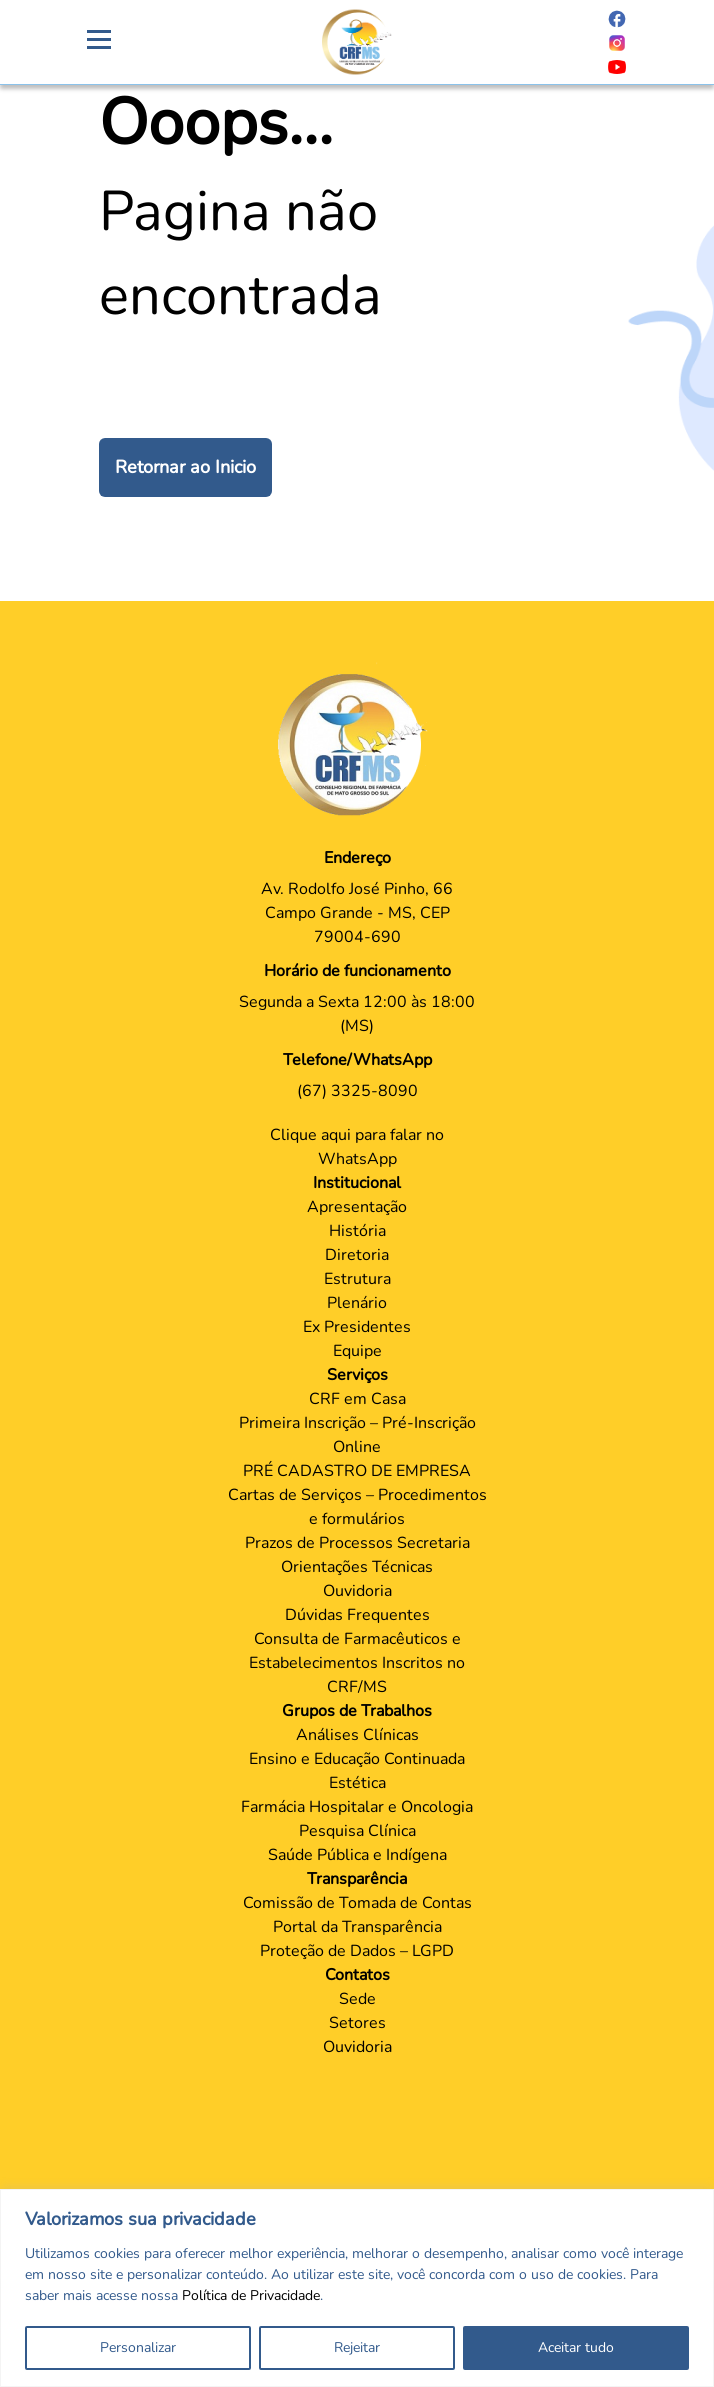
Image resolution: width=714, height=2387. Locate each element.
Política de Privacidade (251, 2295)
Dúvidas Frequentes (357, 1615)
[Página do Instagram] (617, 42)
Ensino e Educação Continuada (357, 1759)
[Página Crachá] (357, 42)
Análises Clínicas (357, 1735)
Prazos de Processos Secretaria (357, 1543)
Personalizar (138, 2347)
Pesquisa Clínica (357, 1831)
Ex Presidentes (357, 1327)
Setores (357, 2023)
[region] (357, 2288)
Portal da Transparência (357, 1927)
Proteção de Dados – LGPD (357, 1951)
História (357, 1231)
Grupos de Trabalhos (357, 1711)
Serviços (357, 1375)
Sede (357, 1999)
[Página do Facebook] (617, 18)
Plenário (357, 1303)
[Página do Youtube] (617, 66)
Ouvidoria (357, 1591)
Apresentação (357, 1207)
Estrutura (357, 1279)
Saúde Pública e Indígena (357, 1855)
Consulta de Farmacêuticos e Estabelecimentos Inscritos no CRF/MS (357, 1663)
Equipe (357, 1351)
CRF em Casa (357, 1399)
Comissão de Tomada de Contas (357, 1903)
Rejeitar (357, 2347)
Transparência (357, 1879)
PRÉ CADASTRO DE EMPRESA (357, 1471)
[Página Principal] (357, 744)
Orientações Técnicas (357, 1567)
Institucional (357, 1183)
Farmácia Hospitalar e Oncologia (357, 1807)
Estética (357, 1783)
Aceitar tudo (576, 2347)
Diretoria (357, 1255)
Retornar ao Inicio (185, 467)
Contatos (357, 1975)
